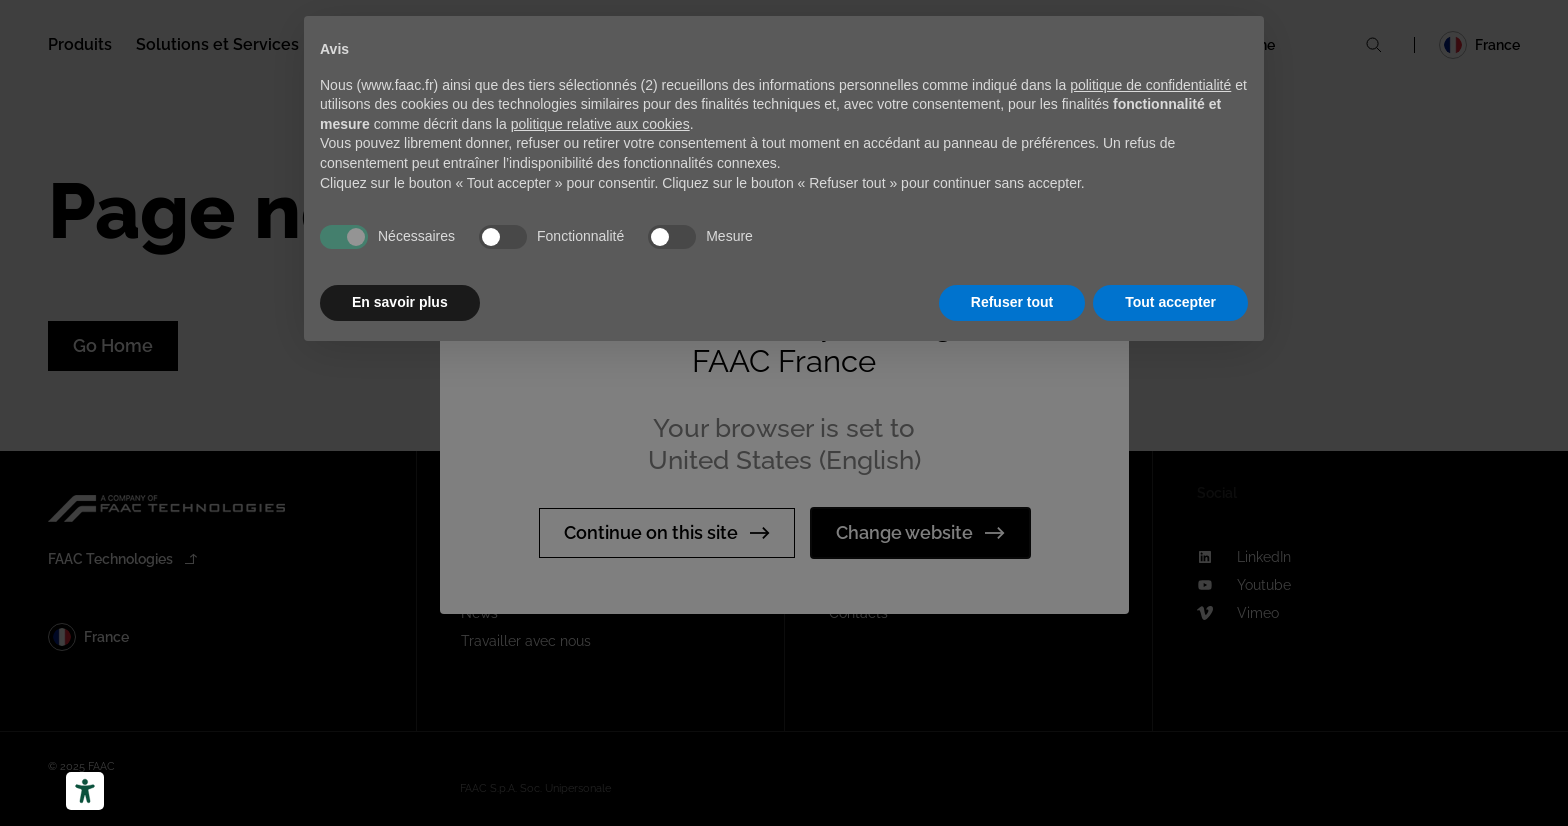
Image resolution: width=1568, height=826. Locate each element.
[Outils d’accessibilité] (85, 791)
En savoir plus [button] (400, 302)
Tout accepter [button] (1170, 302)
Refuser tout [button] (1012, 302)
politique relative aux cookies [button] (600, 124)
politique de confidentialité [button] (1150, 85)
